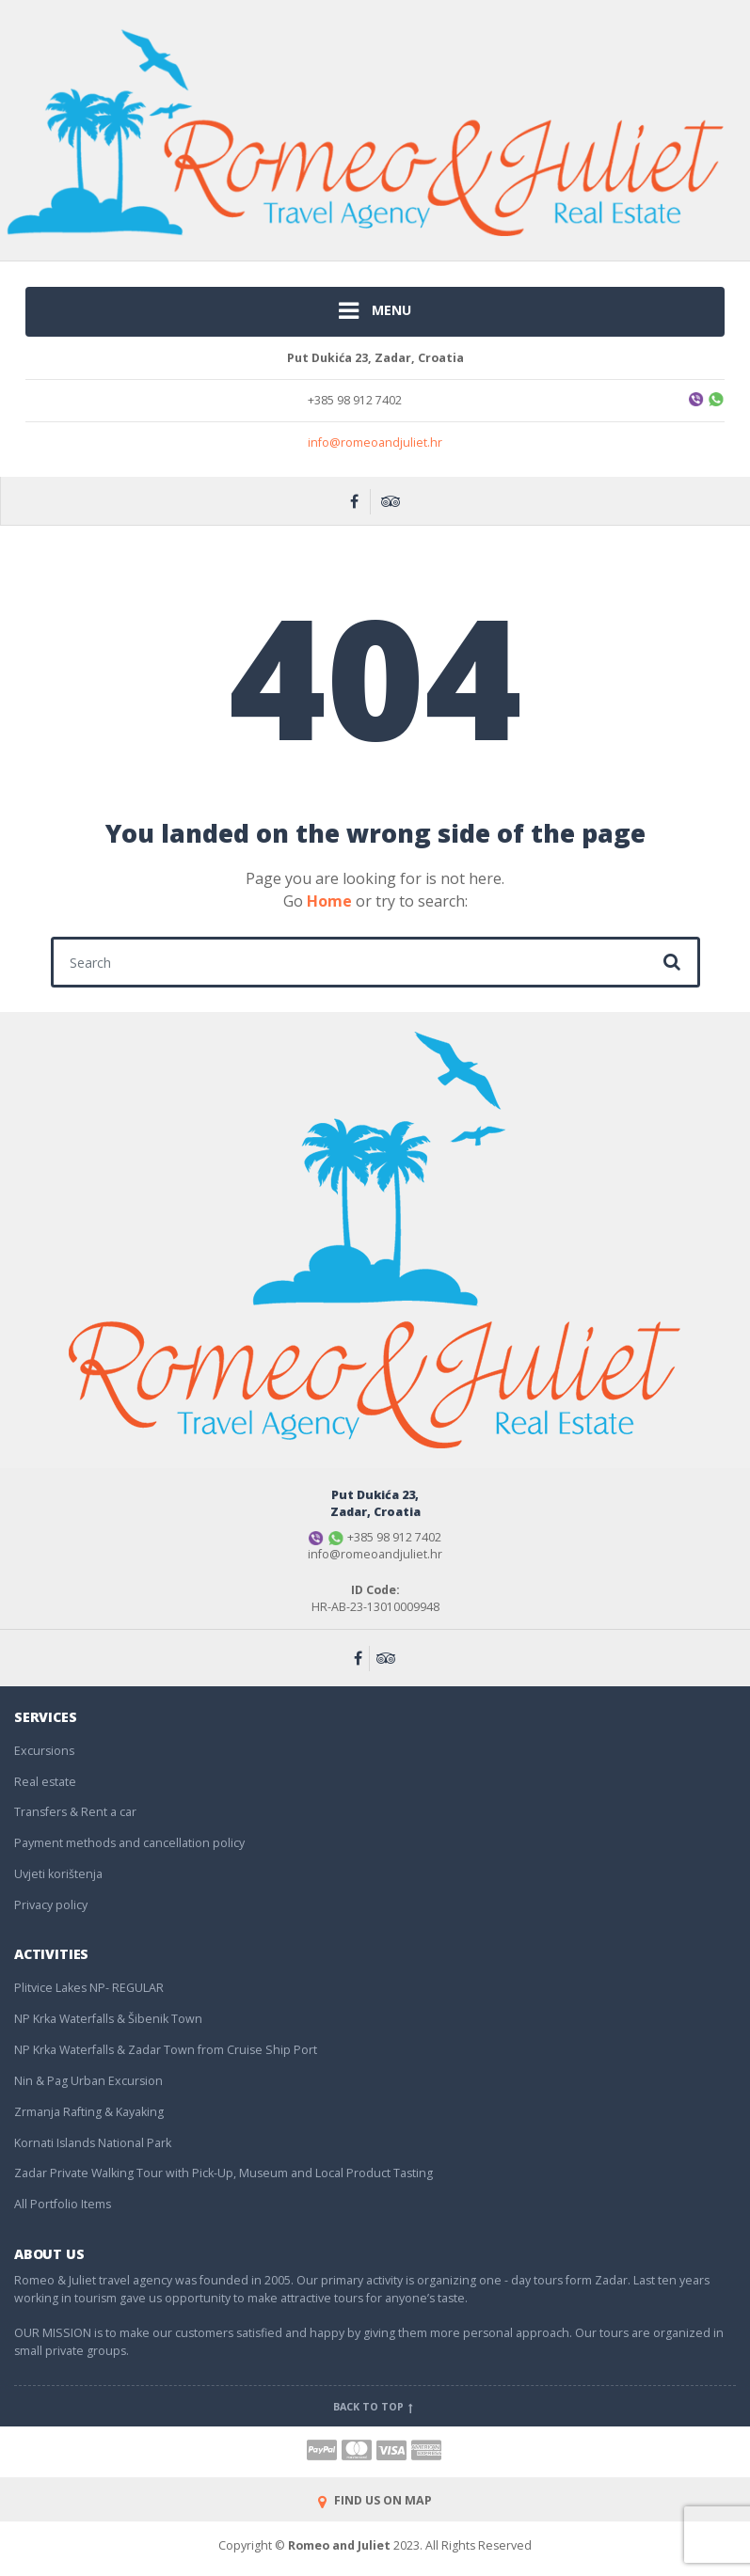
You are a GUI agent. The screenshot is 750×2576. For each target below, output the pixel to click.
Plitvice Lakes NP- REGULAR (89, 1988)
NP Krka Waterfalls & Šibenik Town (108, 2019)
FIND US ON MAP (374, 2500)
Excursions (44, 1751)
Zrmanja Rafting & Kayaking (89, 2112)
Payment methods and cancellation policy (129, 1843)
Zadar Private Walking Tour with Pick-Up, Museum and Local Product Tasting (223, 2173)
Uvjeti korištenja (58, 1874)
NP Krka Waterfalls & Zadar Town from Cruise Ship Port (165, 2050)
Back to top (375, 2406)
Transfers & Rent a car (75, 1812)
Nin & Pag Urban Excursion (88, 2081)
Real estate (45, 1782)
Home (329, 901)
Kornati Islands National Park (92, 2143)
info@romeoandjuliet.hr (375, 442)
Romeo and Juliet (339, 2545)
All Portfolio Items (62, 2204)
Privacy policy (51, 1905)
